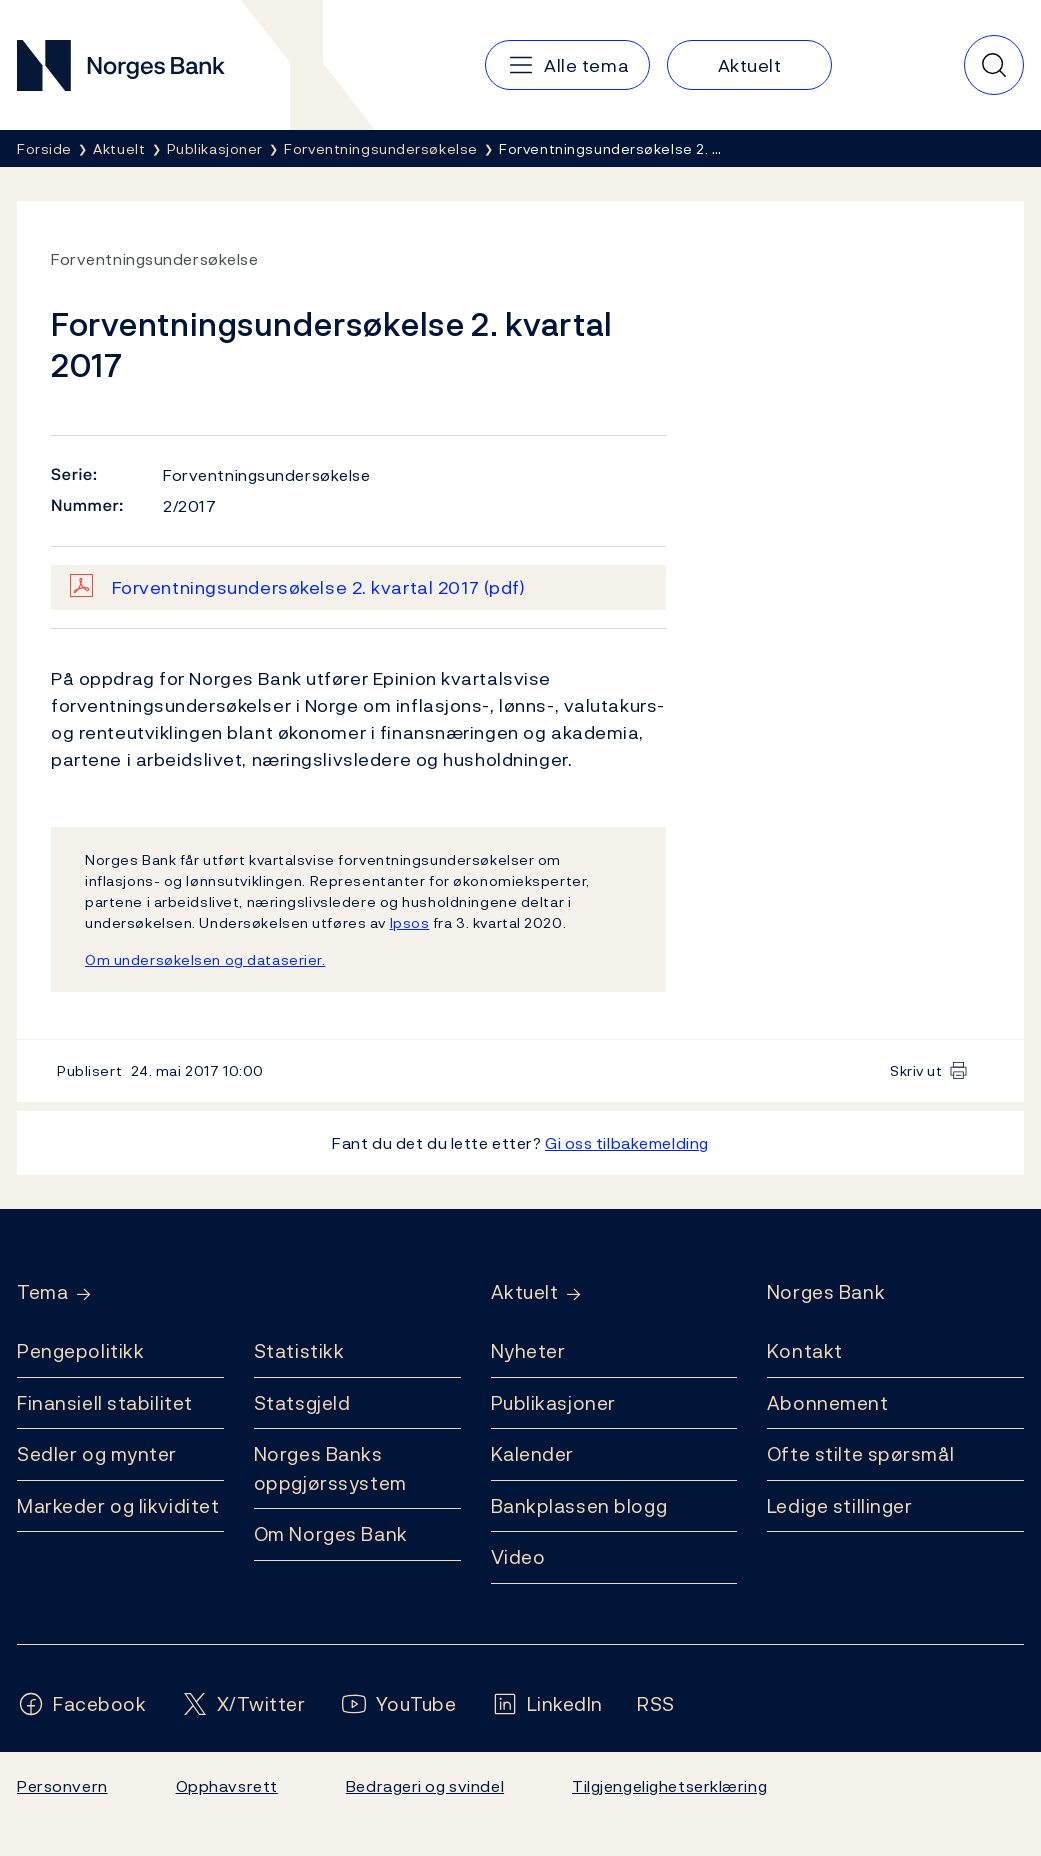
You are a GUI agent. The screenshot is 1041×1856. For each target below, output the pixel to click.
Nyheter (528, 1351)
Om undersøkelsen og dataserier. (205, 959)
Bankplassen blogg (579, 1506)
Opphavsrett (227, 1786)
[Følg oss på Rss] (656, 1704)
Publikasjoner (553, 1403)
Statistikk (299, 1351)
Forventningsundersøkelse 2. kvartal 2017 (319, 587)
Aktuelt (525, 1292)
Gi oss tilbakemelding (627, 1143)
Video (518, 1557)
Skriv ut (916, 1070)
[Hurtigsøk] (994, 65)
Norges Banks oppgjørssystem (330, 1468)
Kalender (533, 1454)
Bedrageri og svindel (425, 1786)
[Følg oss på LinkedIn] (547, 1704)
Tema (42, 1292)
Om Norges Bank (331, 1534)
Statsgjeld (302, 1403)
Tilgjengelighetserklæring (669, 1786)
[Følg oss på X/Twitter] (243, 1704)
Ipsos (410, 922)
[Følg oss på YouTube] (398, 1704)
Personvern (62, 1786)
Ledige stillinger (840, 1506)
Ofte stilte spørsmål (860, 1454)
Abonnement (828, 1403)
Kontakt (805, 1351)
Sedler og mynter (97, 1454)
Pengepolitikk (80, 1351)
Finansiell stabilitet (105, 1403)
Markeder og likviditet (118, 1506)
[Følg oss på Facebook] (82, 1704)
